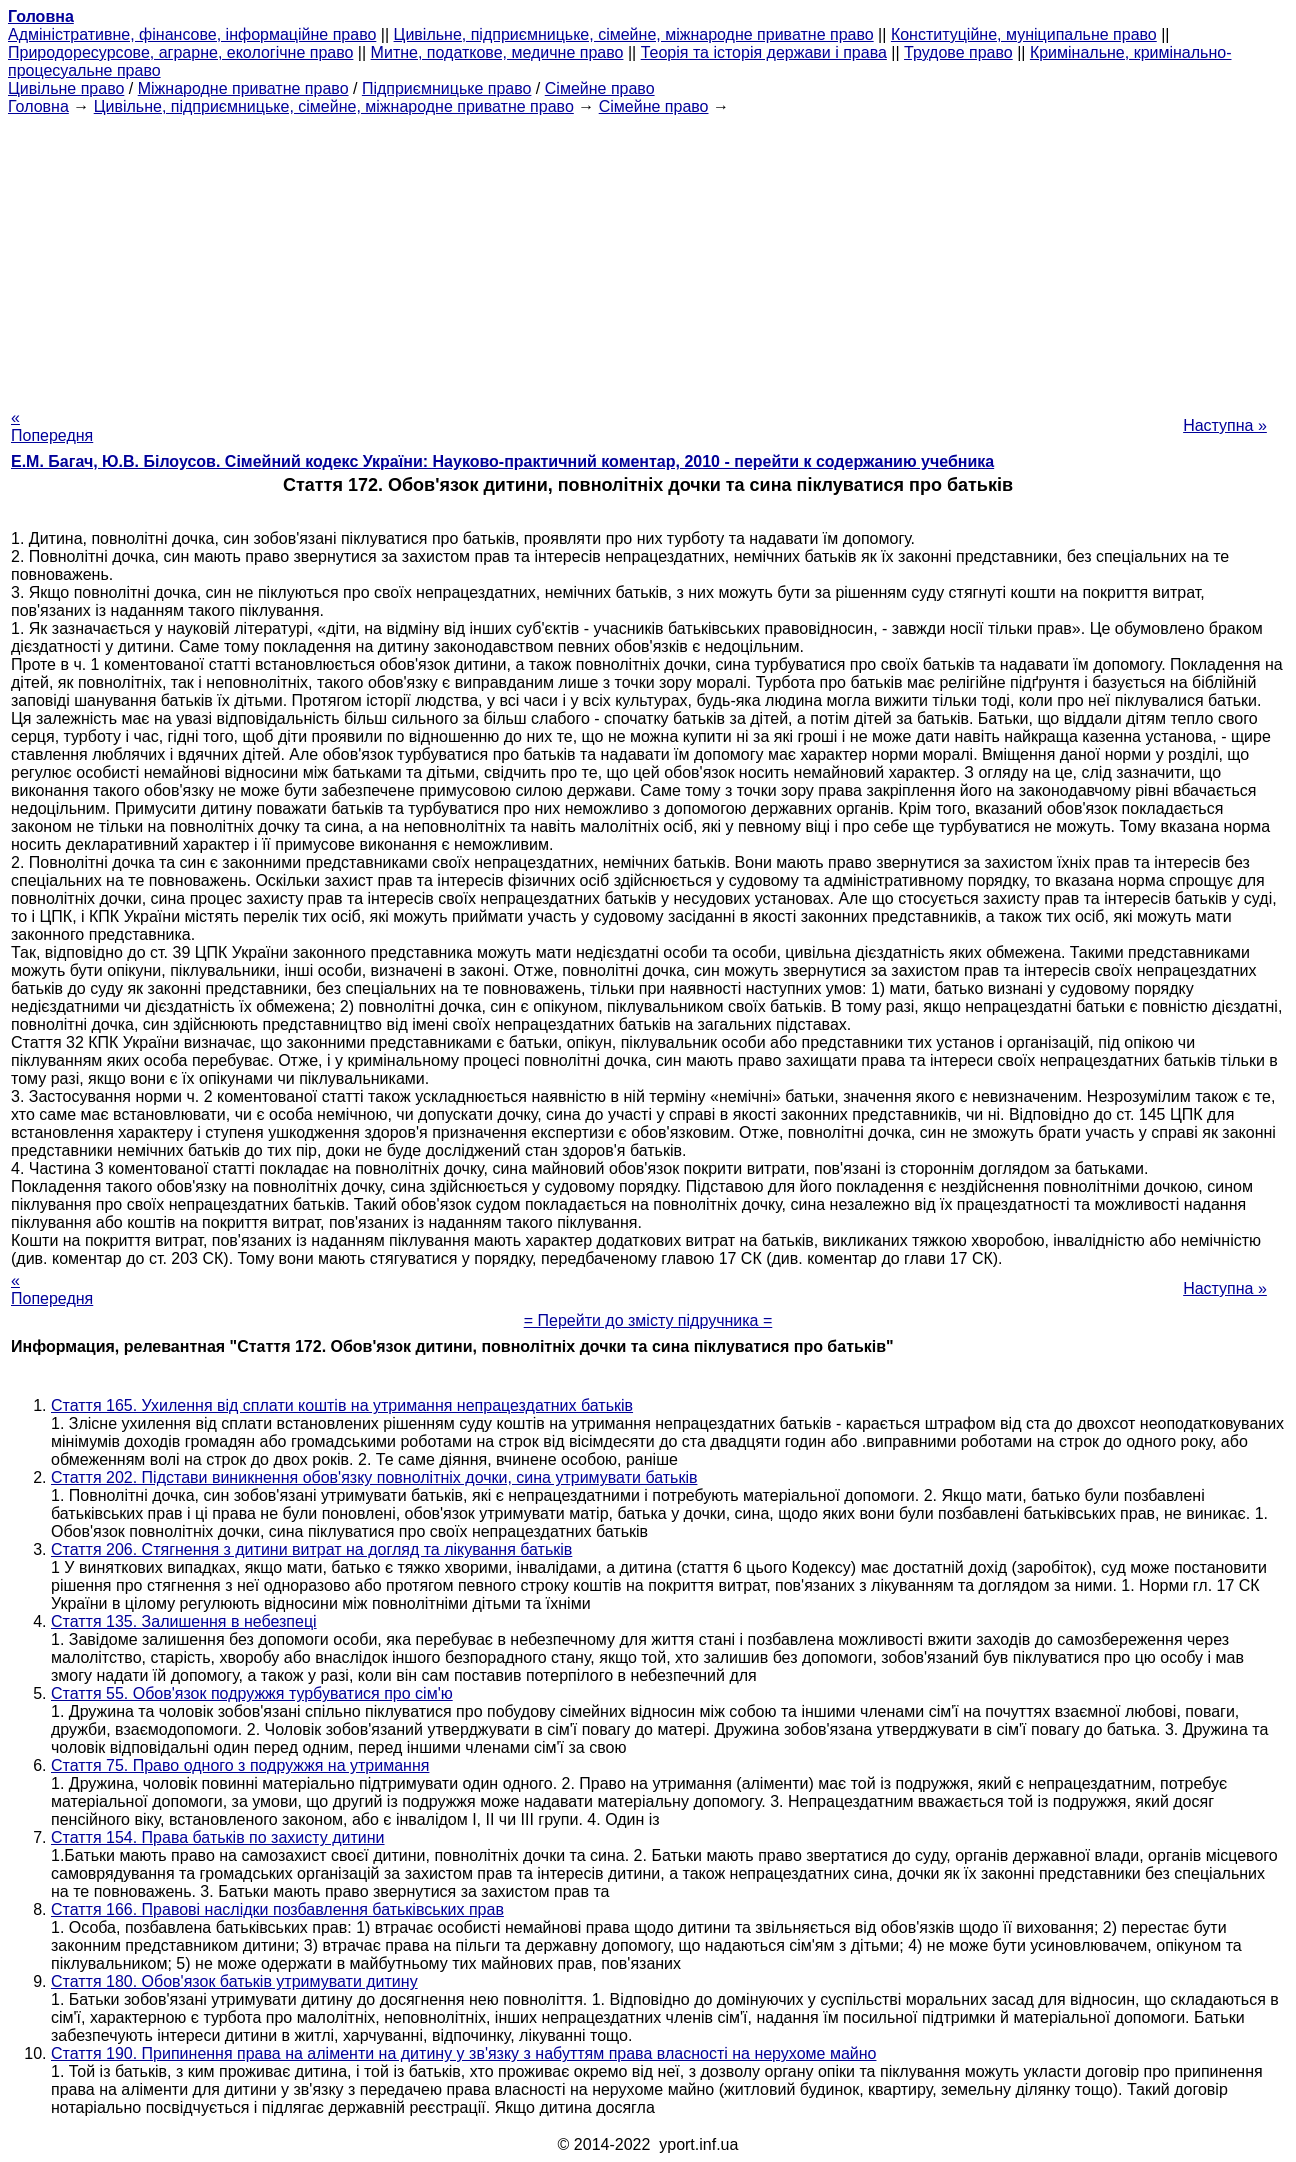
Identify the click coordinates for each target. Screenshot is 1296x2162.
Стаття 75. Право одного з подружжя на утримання (240, 1765)
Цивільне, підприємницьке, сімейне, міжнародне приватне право (634, 34)
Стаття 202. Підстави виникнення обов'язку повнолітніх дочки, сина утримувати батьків (374, 1477)
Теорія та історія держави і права (764, 52)
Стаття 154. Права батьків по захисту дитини (218, 1837)
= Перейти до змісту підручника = (648, 1320)
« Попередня (52, 426)
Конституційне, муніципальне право (1024, 34)
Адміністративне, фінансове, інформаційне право (192, 34)
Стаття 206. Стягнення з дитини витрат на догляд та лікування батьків (311, 1549)
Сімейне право (600, 88)
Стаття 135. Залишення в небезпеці (184, 1621)
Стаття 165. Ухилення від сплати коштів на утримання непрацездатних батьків (342, 1405)
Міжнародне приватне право (243, 88)
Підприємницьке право (447, 88)
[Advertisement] (648, 256)
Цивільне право (66, 88)
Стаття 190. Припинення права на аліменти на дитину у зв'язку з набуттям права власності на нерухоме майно (463, 2053)
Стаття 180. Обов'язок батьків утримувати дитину (234, 1981)
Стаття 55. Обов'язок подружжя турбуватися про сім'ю (252, 1693)
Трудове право (958, 52)
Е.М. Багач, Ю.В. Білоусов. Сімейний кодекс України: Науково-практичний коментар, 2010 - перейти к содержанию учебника (502, 461)
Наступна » (1225, 425)
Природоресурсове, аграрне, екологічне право (180, 52)
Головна (38, 106)
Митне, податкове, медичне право (497, 52)
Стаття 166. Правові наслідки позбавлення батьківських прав (277, 1909)
